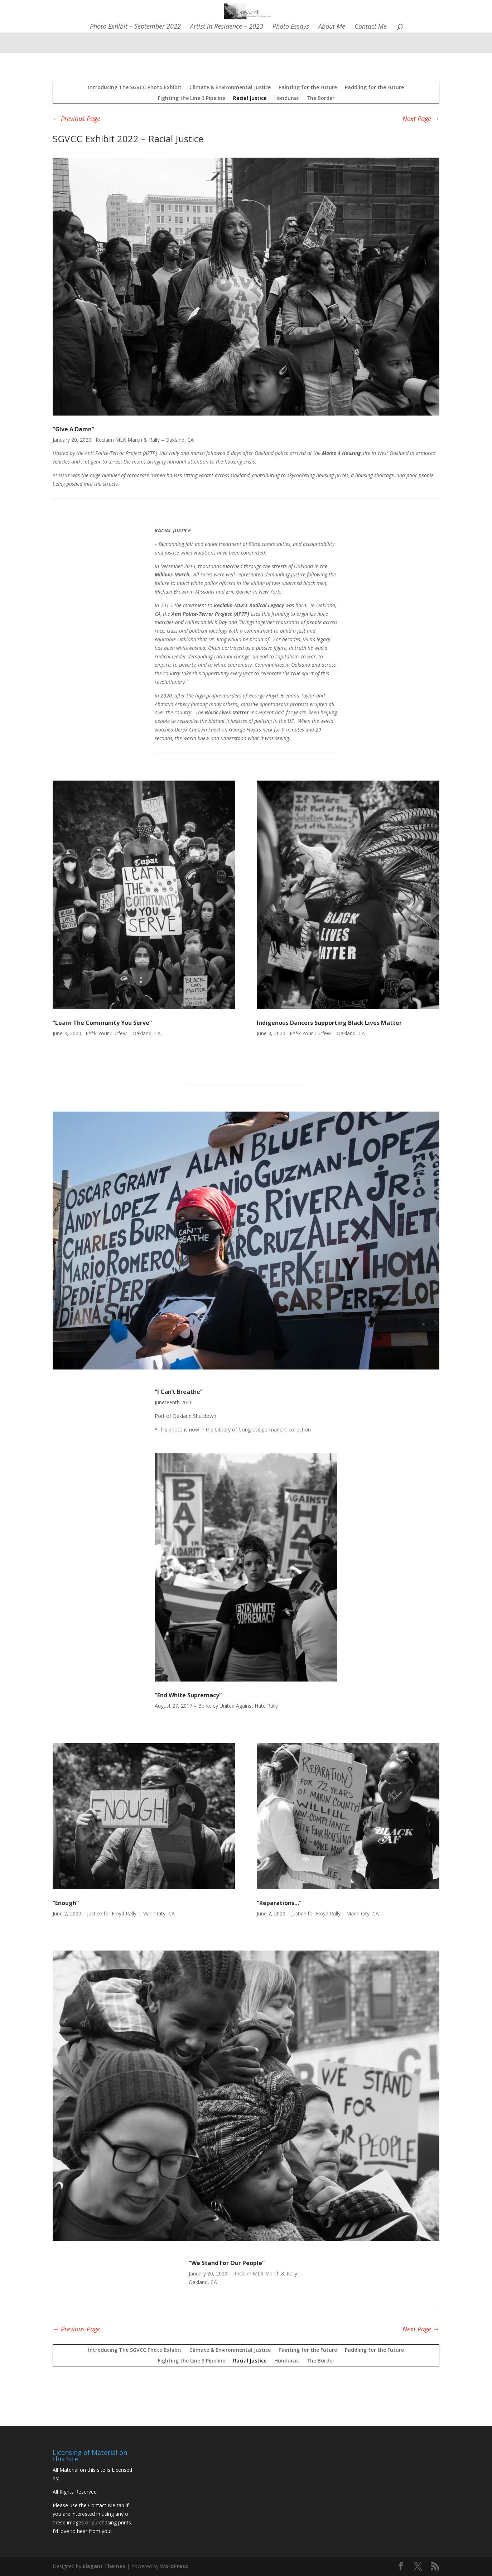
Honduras (286, 98)
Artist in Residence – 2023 (226, 27)
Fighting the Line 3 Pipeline (191, 98)
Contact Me (370, 27)
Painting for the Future (308, 87)
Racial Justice (249, 98)
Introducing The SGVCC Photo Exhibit (135, 87)
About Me (331, 27)
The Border (320, 98)
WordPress (174, 2566)
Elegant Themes (104, 2566)
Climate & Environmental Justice (230, 87)
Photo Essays (290, 27)
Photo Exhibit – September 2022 (135, 27)
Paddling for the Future (374, 87)
